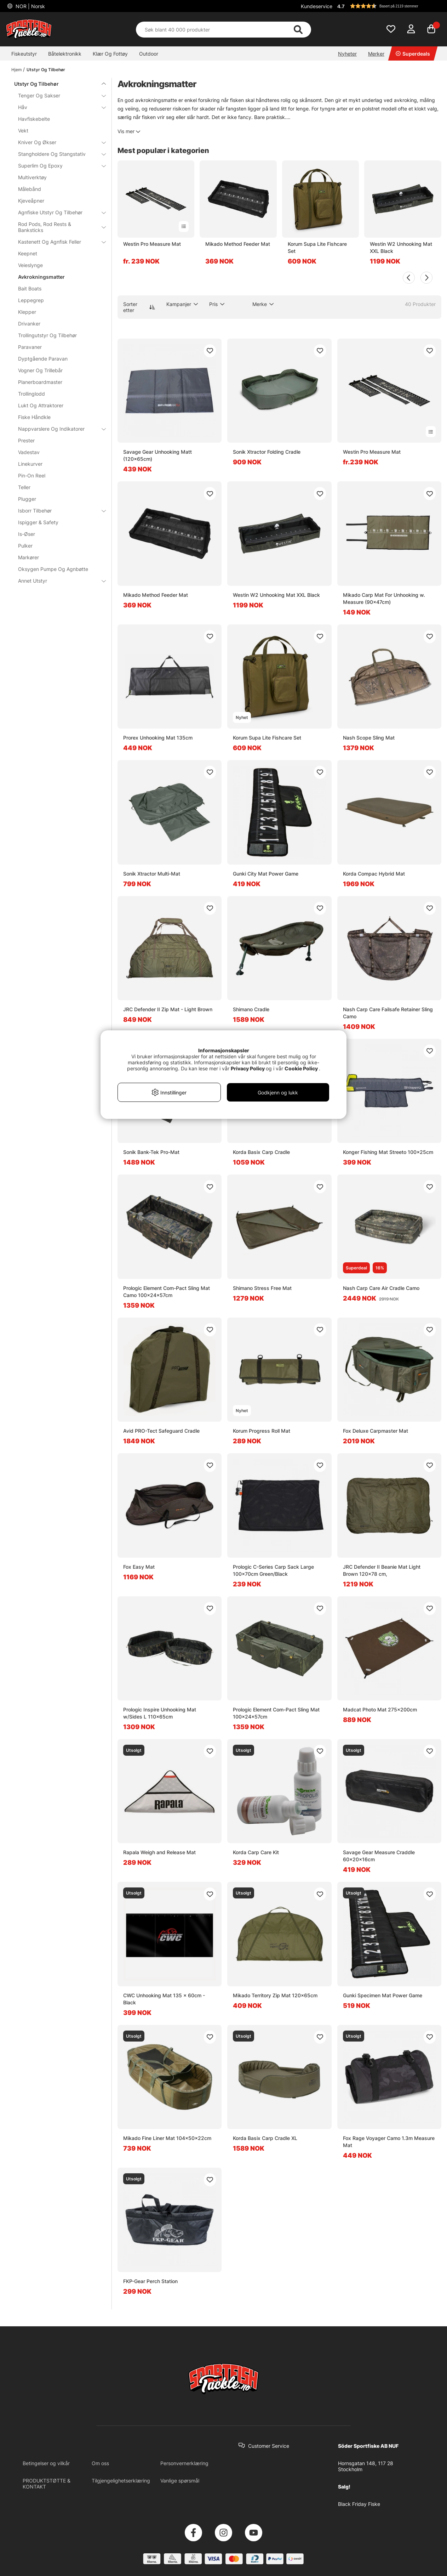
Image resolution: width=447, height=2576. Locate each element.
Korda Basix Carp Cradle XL (265, 2138)
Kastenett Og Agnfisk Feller (57, 242)
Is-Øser (26, 534)
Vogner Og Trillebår (40, 370)
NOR (29, 6)
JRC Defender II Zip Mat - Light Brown (167, 1009)
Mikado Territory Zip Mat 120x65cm (275, 1995)
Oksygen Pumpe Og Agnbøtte (53, 569)
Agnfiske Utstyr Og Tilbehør (57, 212)
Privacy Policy (248, 1068)
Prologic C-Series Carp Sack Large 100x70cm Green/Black (273, 1570)
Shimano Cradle (251, 1009)
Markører (28, 557)
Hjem (16, 69)
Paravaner (30, 347)
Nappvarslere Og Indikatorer (57, 429)
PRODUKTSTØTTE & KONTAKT (46, 2484)
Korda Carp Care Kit (256, 1852)
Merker (376, 54)
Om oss (100, 2463)
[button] (388, 6)
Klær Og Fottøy (110, 54)
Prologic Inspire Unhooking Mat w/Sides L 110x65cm (159, 1713)
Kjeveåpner (31, 201)
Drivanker (29, 324)
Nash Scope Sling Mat (369, 738)
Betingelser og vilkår (46, 2463)
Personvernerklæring (184, 2463)
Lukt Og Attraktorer (40, 405)
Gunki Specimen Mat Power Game (382, 1995)
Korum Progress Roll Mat (261, 1431)
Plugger (27, 499)
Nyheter (347, 54)
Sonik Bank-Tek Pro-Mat (151, 1152)
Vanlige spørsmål (179, 2481)
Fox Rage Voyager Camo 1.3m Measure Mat (389, 2141)
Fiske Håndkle (34, 417)
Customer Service (268, 2446)
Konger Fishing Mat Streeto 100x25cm (388, 1152)
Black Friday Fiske (359, 2504)
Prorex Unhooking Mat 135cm (158, 738)
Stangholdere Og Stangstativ (57, 154)
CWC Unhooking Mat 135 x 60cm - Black (164, 1998)
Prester (26, 440)
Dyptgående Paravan (43, 359)
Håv (57, 107)
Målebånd (29, 189)
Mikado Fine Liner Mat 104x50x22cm (167, 2138)
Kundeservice (316, 6)
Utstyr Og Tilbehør (46, 69)
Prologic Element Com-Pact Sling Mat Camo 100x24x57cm (166, 1291)
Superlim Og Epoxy (57, 166)
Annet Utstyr (57, 581)
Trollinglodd (31, 394)
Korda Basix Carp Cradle (261, 1152)
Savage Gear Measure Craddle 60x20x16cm (379, 1855)
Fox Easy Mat (139, 1567)
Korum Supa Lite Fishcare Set (317, 247)
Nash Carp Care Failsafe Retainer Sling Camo (388, 1012)
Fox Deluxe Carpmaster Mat (375, 1431)
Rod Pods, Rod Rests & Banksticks (57, 227)
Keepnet (27, 253)
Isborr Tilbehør (57, 511)
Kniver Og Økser (57, 142)
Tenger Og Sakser (57, 95)
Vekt (23, 131)
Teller (24, 487)
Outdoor (148, 54)
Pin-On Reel (31, 475)
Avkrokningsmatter (41, 277)
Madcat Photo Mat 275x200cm (380, 1709)
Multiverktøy (32, 177)
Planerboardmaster (40, 382)
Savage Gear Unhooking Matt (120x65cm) (157, 455)
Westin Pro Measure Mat (152, 244)
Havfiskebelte (34, 119)
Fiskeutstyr (24, 54)
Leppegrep (31, 300)
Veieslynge (30, 265)
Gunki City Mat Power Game (265, 874)
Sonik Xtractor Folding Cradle (266, 452)
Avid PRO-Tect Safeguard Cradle (161, 1431)
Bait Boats (29, 288)
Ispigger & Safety (38, 522)
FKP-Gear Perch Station (150, 2281)
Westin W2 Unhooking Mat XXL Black (401, 247)
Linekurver (30, 464)
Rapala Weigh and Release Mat (159, 1852)
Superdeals (413, 54)
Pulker (25, 546)
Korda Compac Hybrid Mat (374, 874)
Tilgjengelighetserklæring (121, 2481)
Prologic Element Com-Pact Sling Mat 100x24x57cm (276, 1713)
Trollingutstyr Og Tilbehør (47, 335)
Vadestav (29, 452)
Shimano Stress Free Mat (262, 1288)
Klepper (27, 312)
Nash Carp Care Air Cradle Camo (381, 1288)
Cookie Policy (301, 1068)
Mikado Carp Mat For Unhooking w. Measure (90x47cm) (384, 598)
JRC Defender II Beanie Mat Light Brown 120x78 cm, (381, 1570)
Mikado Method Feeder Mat (237, 244)
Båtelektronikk (64, 54)
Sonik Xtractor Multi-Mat (151, 874)
